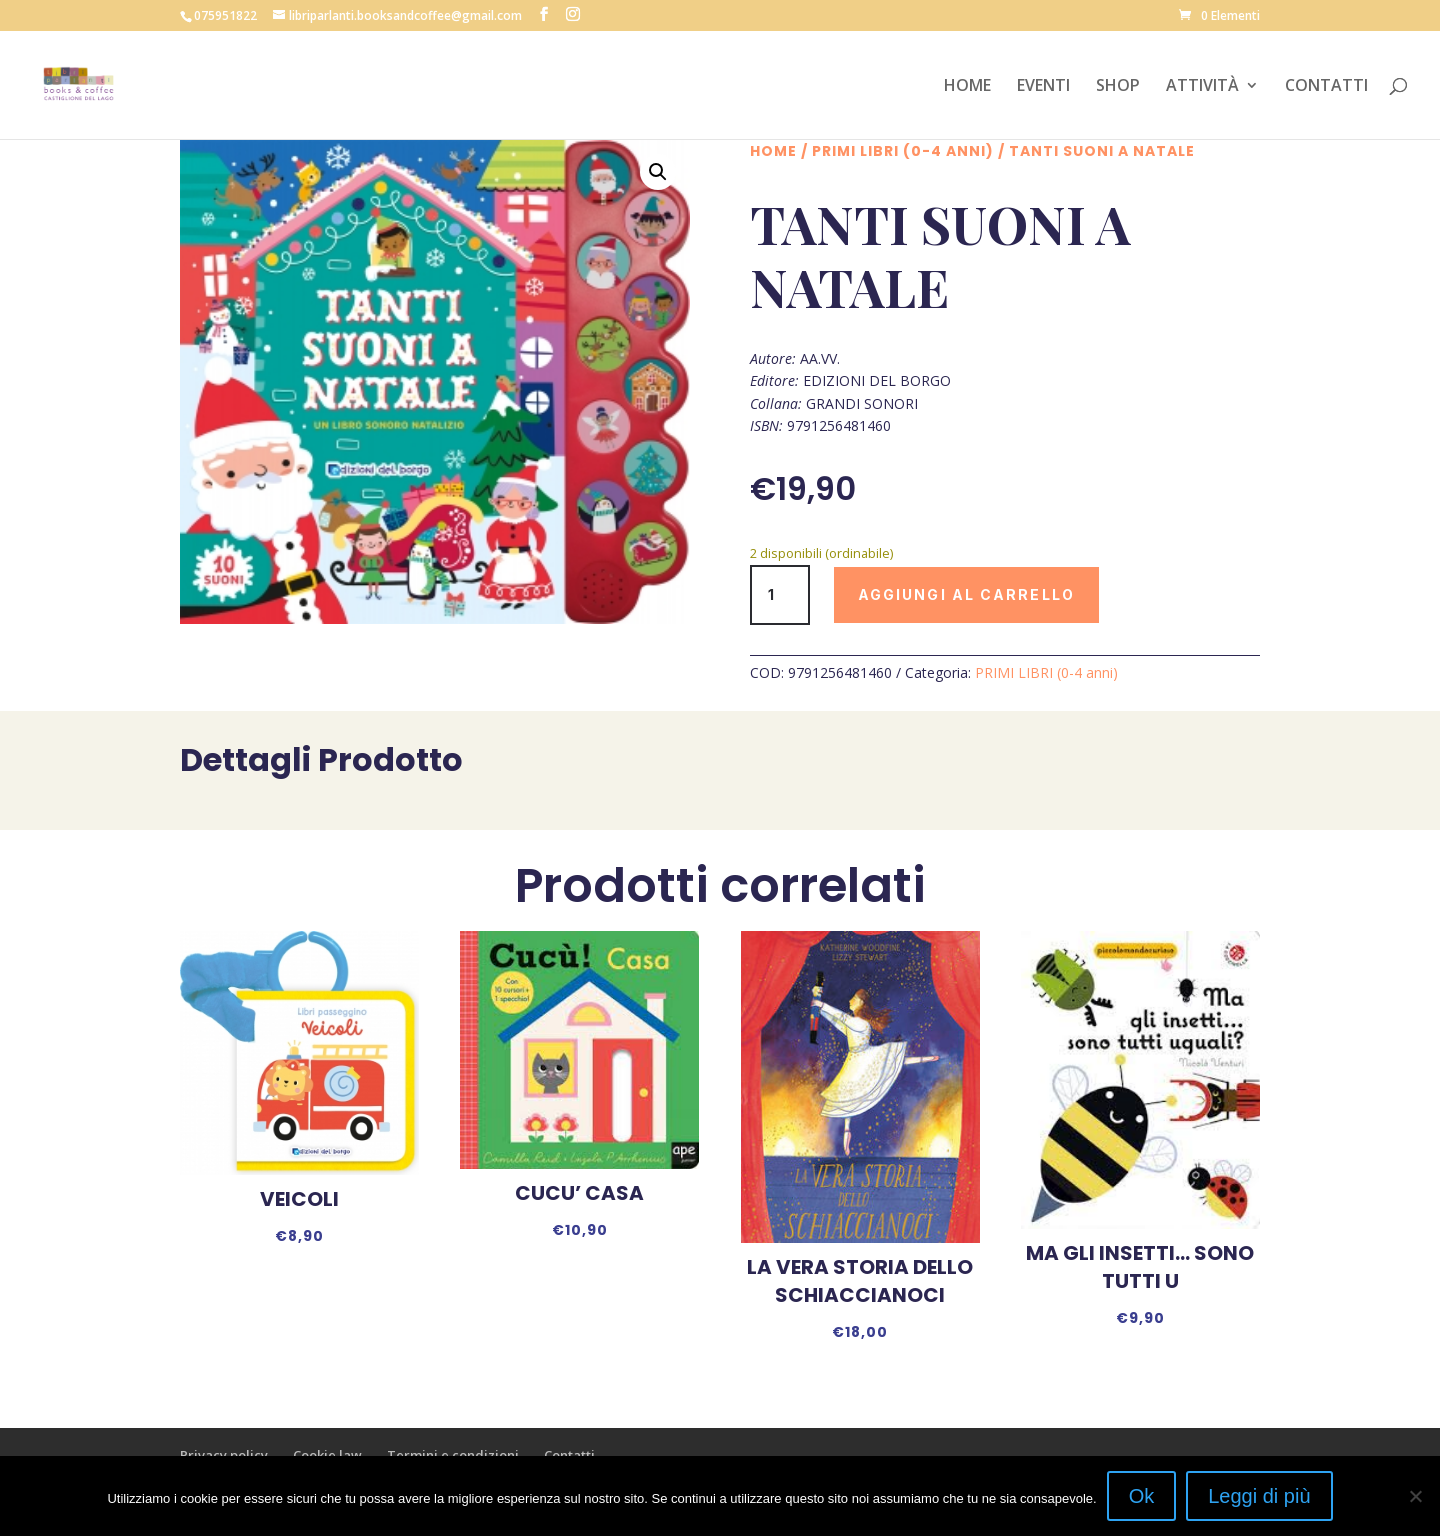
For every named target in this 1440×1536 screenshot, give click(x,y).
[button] (658, 172)
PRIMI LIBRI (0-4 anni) (903, 151)
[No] (1415, 1496)
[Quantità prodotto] (780, 595)
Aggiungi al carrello (966, 594)
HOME (967, 87)
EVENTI (1043, 87)
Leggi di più (1259, 1496)
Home (773, 151)
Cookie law (327, 1455)
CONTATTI (1326, 87)
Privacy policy (224, 1455)
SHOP (1118, 87)
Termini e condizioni (453, 1455)
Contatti (569, 1455)
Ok (1142, 1496)
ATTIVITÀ (1202, 87)
